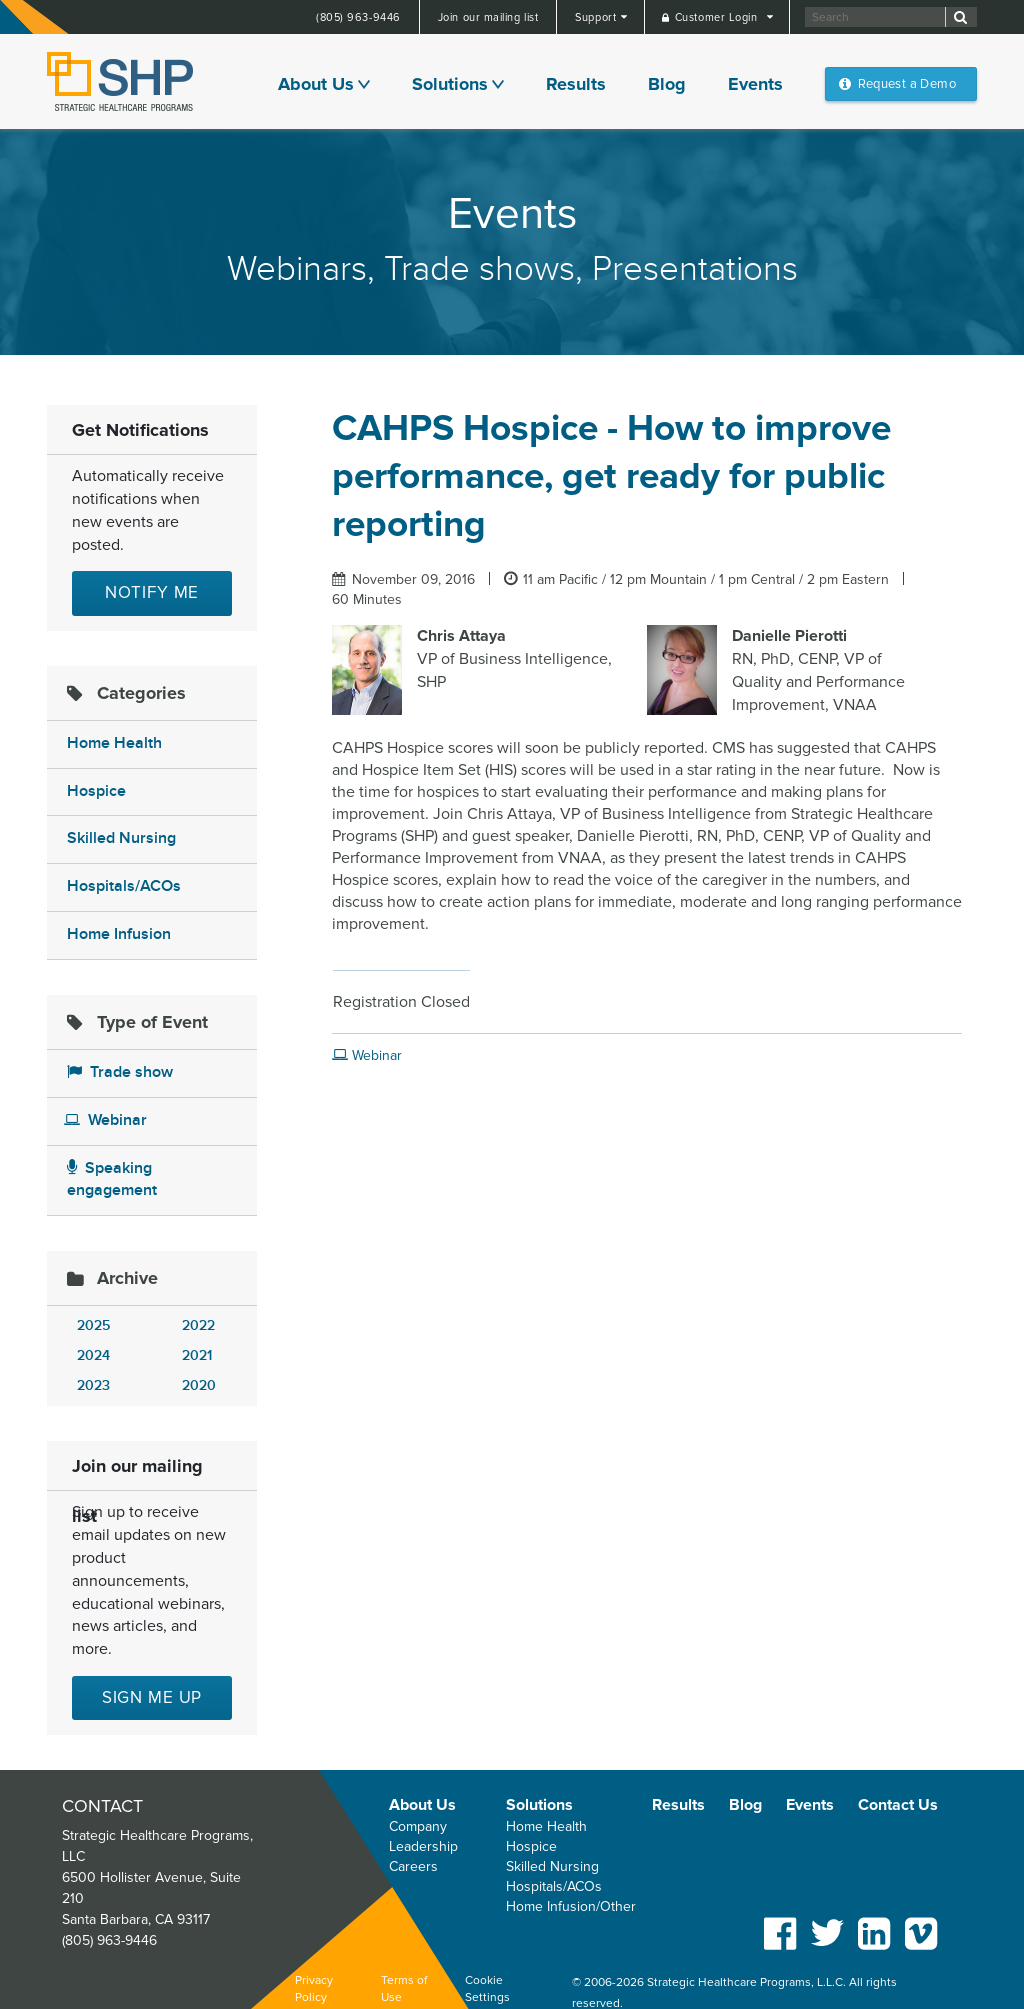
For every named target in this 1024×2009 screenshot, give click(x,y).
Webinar (105, 1120)
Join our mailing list (488, 17)
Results (576, 84)
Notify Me (152, 592)
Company (418, 1826)
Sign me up (152, 1697)
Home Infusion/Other (571, 1906)
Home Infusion (119, 934)
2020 (199, 1385)
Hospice (96, 791)
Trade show (120, 1072)
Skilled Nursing (121, 838)
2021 (197, 1355)
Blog (667, 84)
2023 (93, 1385)
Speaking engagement (112, 1180)
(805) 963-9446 (358, 17)
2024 (93, 1355)
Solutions (450, 84)
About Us (316, 84)
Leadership (423, 1846)
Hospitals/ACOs (124, 886)
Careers (413, 1866)
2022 (198, 1325)
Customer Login (718, 17)
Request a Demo (907, 84)
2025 (93, 1325)
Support (597, 17)
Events (755, 84)
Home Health (114, 743)
